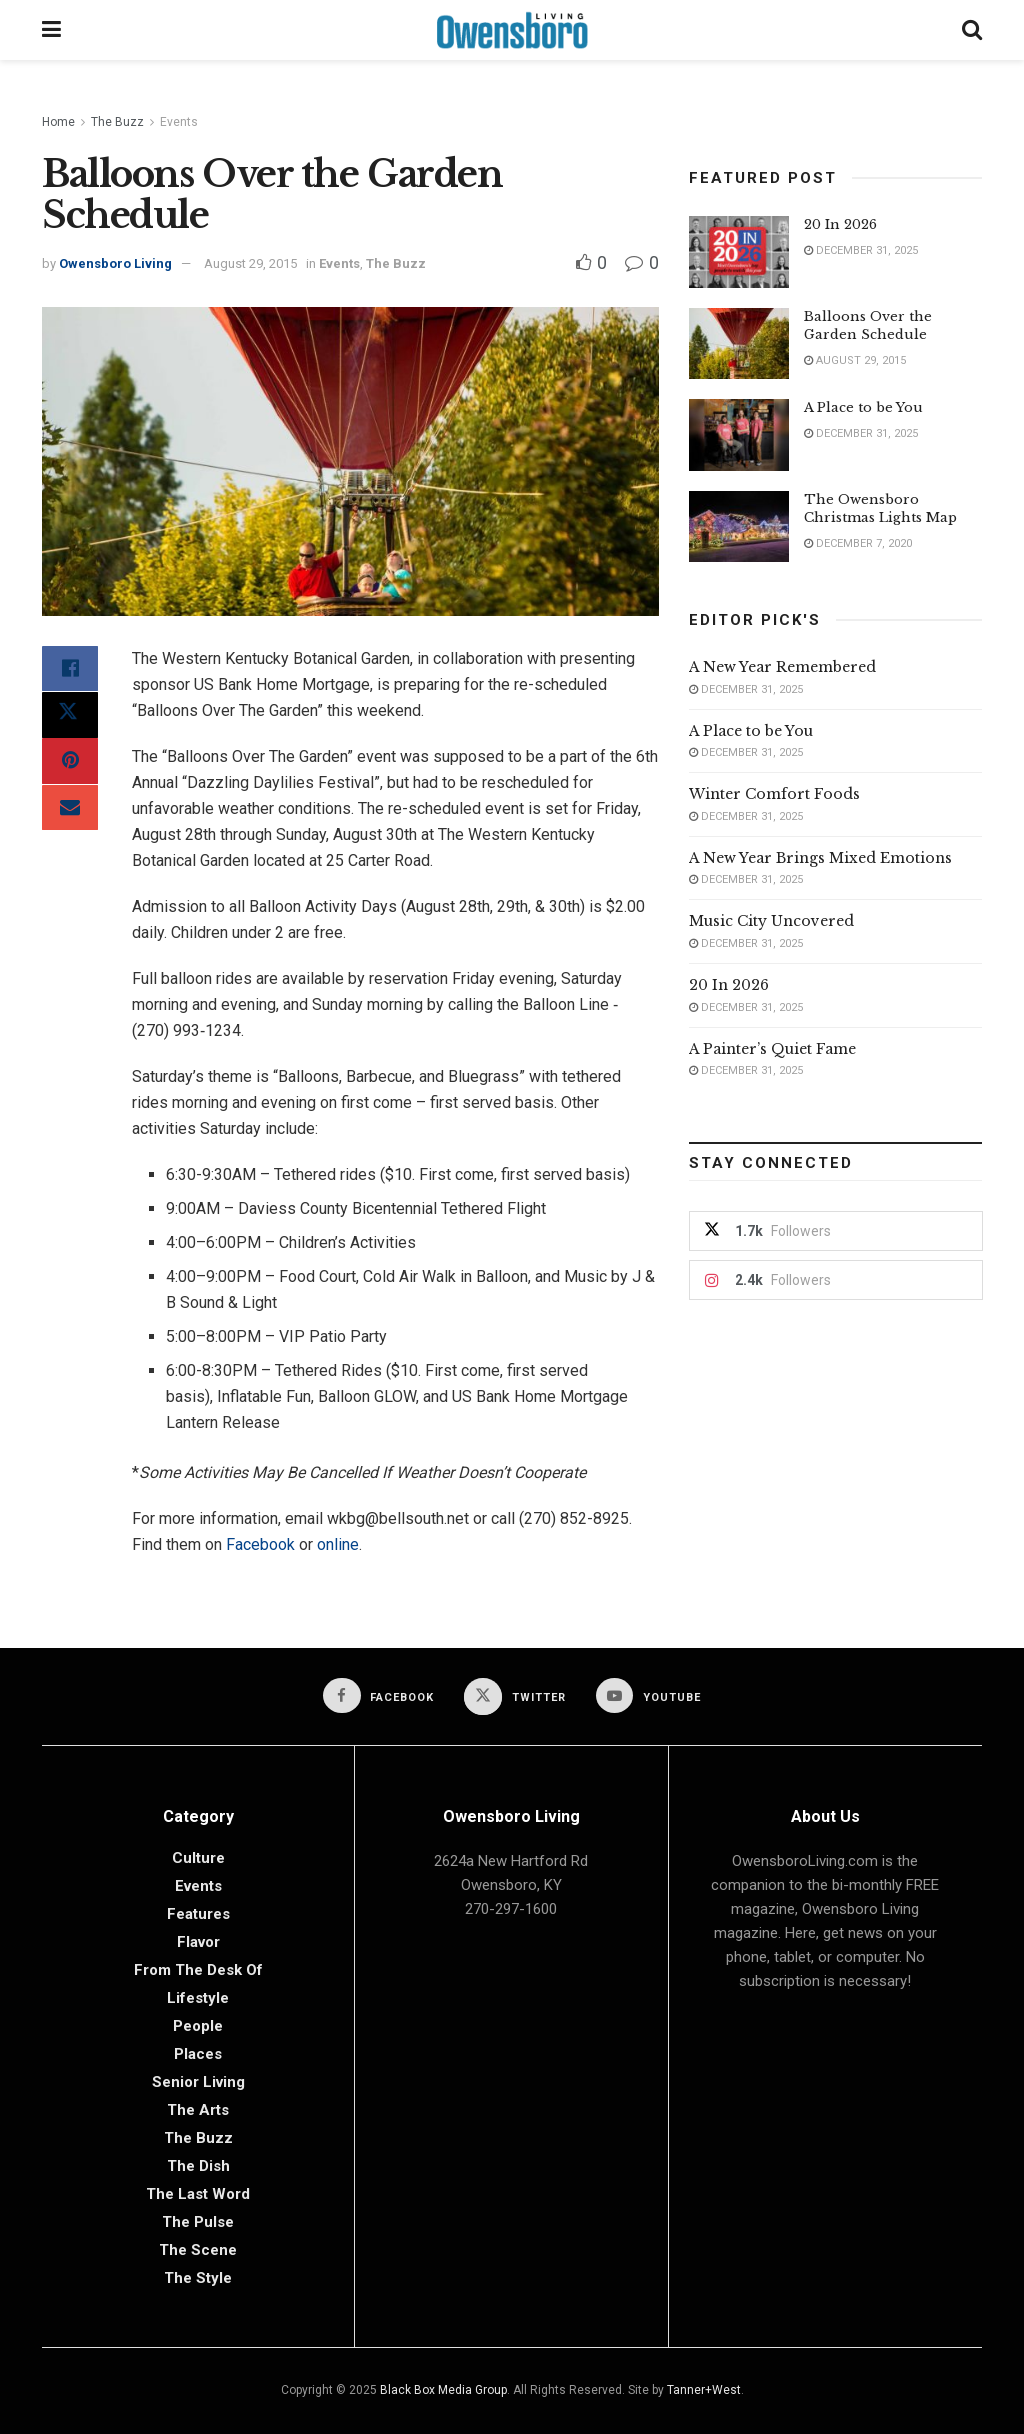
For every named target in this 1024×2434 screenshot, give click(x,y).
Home (58, 122)
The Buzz (117, 122)
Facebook (260, 1544)
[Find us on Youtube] (649, 1696)
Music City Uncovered (771, 921)
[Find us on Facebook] (379, 1696)
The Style (198, 2278)
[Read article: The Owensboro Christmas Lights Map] (739, 527)
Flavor (198, 1942)
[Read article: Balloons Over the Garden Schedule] (739, 344)
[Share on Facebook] (70, 670)
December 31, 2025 (861, 250)
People (198, 2026)
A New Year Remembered (782, 667)
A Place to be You (865, 407)
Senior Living (198, 2082)
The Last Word (198, 2194)
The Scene (198, 2250)
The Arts (198, 2110)
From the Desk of (198, 1970)
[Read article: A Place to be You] (739, 435)
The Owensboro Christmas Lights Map (880, 508)
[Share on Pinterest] (70, 766)
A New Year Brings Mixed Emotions (820, 858)
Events (179, 122)
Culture (198, 1858)
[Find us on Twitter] (515, 1697)
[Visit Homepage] (511, 30)
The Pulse (198, 2222)
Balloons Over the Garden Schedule (868, 325)
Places (198, 2054)
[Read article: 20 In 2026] (739, 252)
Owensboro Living (115, 263)
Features (198, 1914)
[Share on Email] (70, 814)
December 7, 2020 (858, 543)
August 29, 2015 (250, 263)
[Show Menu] (51, 30)
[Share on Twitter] (70, 718)
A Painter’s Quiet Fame (772, 1049)
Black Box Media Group (443, 2390)
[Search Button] (972, 30)
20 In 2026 (840, 224)
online (338, 1544)
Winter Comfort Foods (774, 794)
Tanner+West (704, 2390)
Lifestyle (198, 1998)
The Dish (198, 2166)
